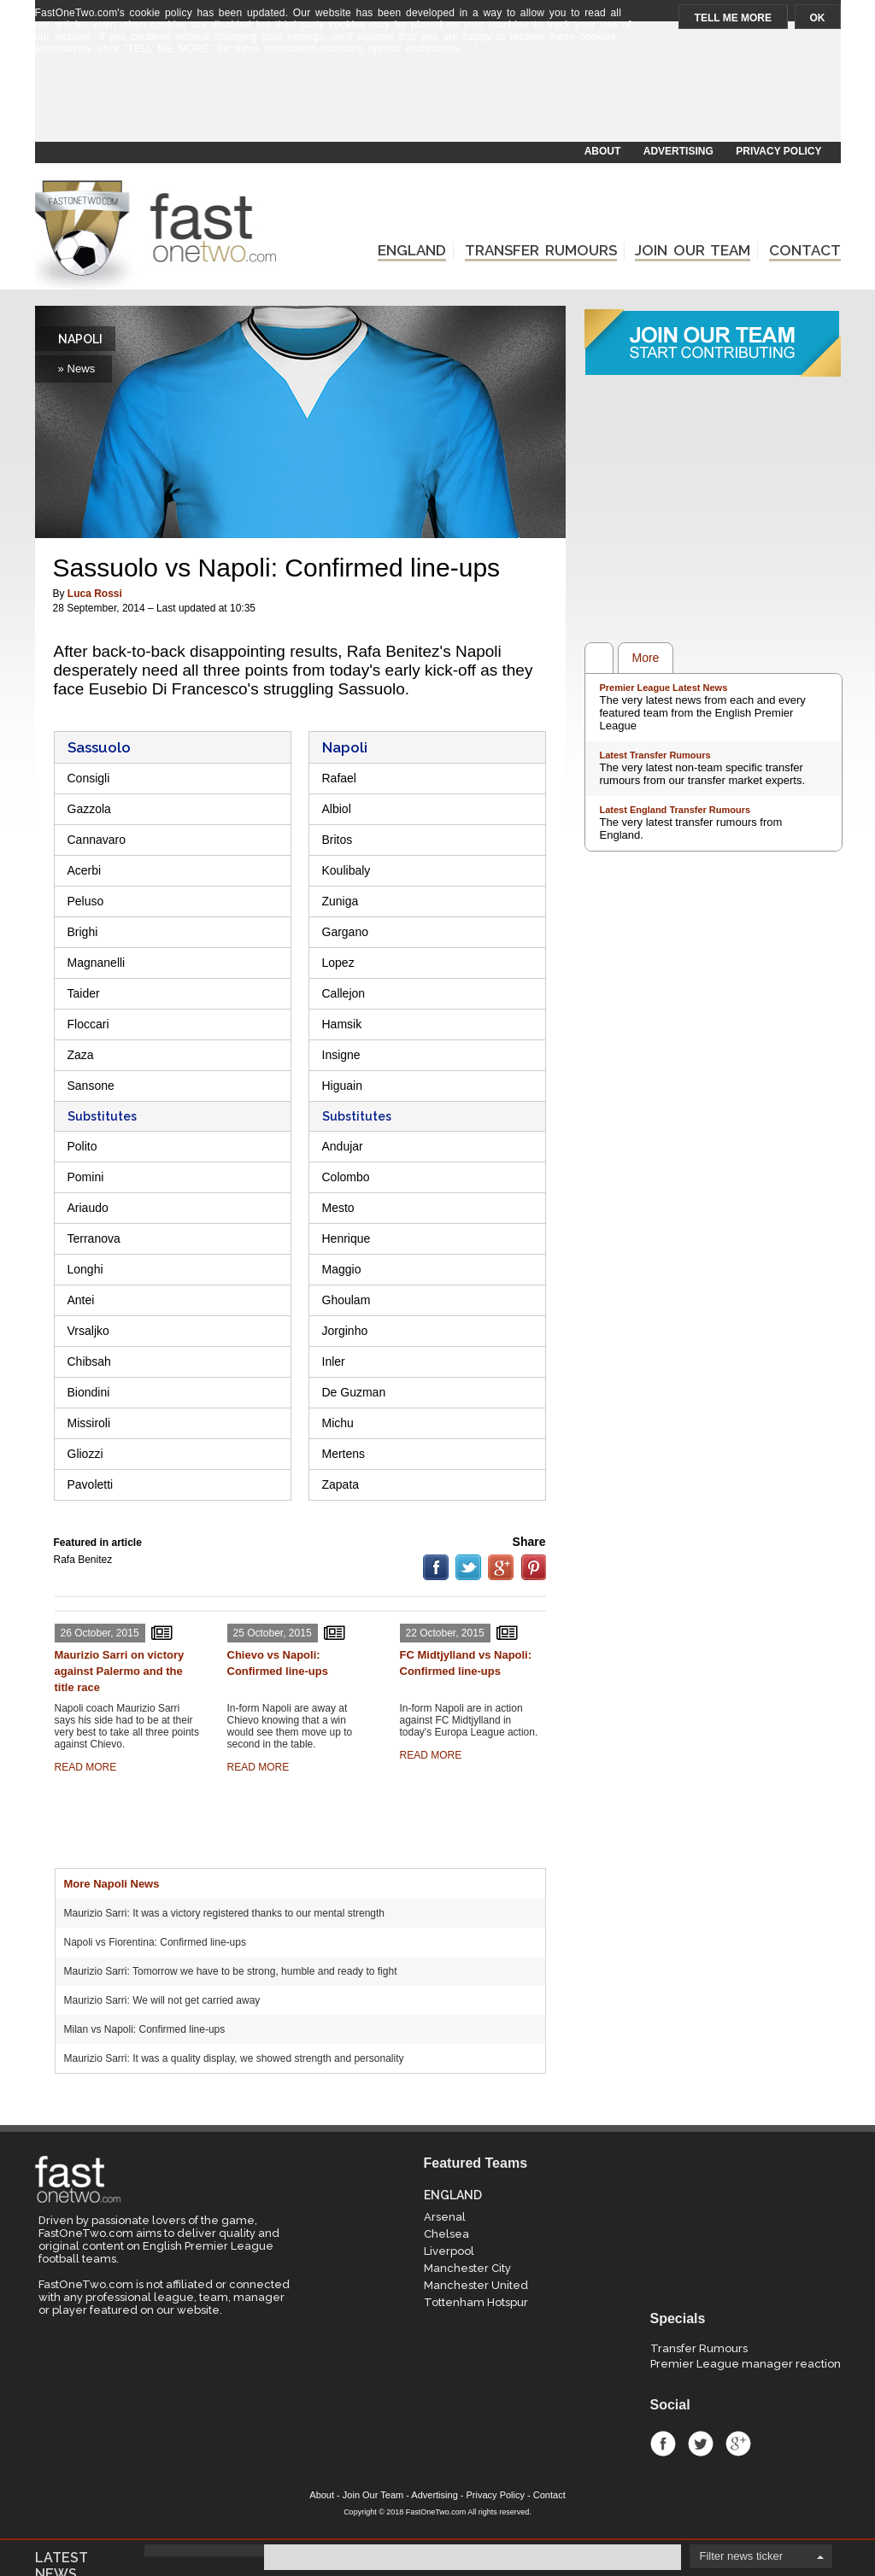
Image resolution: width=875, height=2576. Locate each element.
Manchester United (476, 2285)
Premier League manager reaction (745, 2363)
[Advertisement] (437, 99)
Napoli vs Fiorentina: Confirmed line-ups (155, 1942)
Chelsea (446, 2234)
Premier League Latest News (664, 687)
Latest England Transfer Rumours (675, 810)
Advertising (434, 2495)
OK (817, 18)
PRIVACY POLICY (778, 151)
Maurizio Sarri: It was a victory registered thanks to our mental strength (224, 1913)
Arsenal (445, 2216)
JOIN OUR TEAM (692, 250)
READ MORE (86, 1767)
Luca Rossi (95, 594)
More (646, 657)
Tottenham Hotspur (476, 2302)
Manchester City (467, 2268)
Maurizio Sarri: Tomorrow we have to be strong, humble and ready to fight (230, 1971)
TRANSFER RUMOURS (541, 250)
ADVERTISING (678, 151)
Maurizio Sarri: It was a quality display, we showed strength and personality (234, 2058)
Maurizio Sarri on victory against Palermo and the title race (120, 1671)
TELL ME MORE (733, 18)
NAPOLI (80, 339)
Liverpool (449, 2251)
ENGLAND (412, 250)
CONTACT (805, 250)
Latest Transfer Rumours (655, 755)
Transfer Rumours (699, 2348)
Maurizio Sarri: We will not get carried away (162, 2000)
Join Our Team (373, 2495)
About (321, 2495)
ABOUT (602, 151)
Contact (549, 2495)
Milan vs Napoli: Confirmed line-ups (145, 2029)
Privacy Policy (496, 2495)
